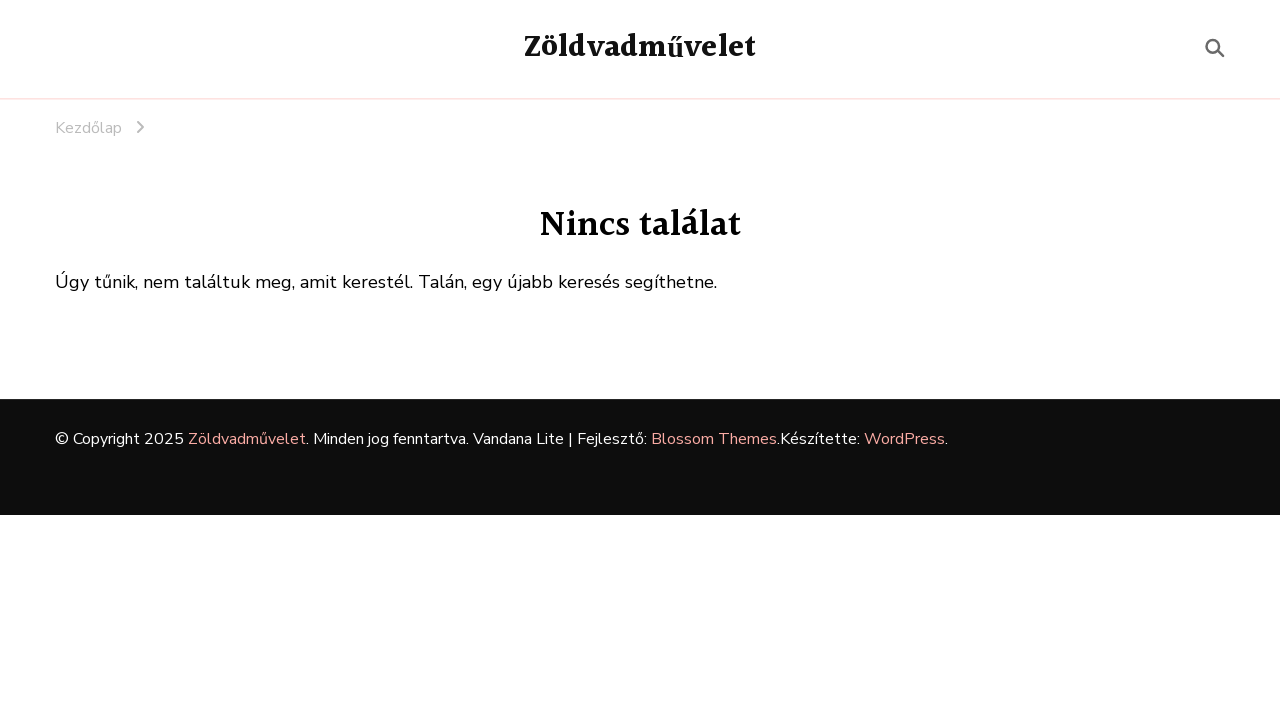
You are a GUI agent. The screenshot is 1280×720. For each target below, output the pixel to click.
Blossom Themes (714, 439)
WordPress (904, 439)
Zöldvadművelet (640, 48)
